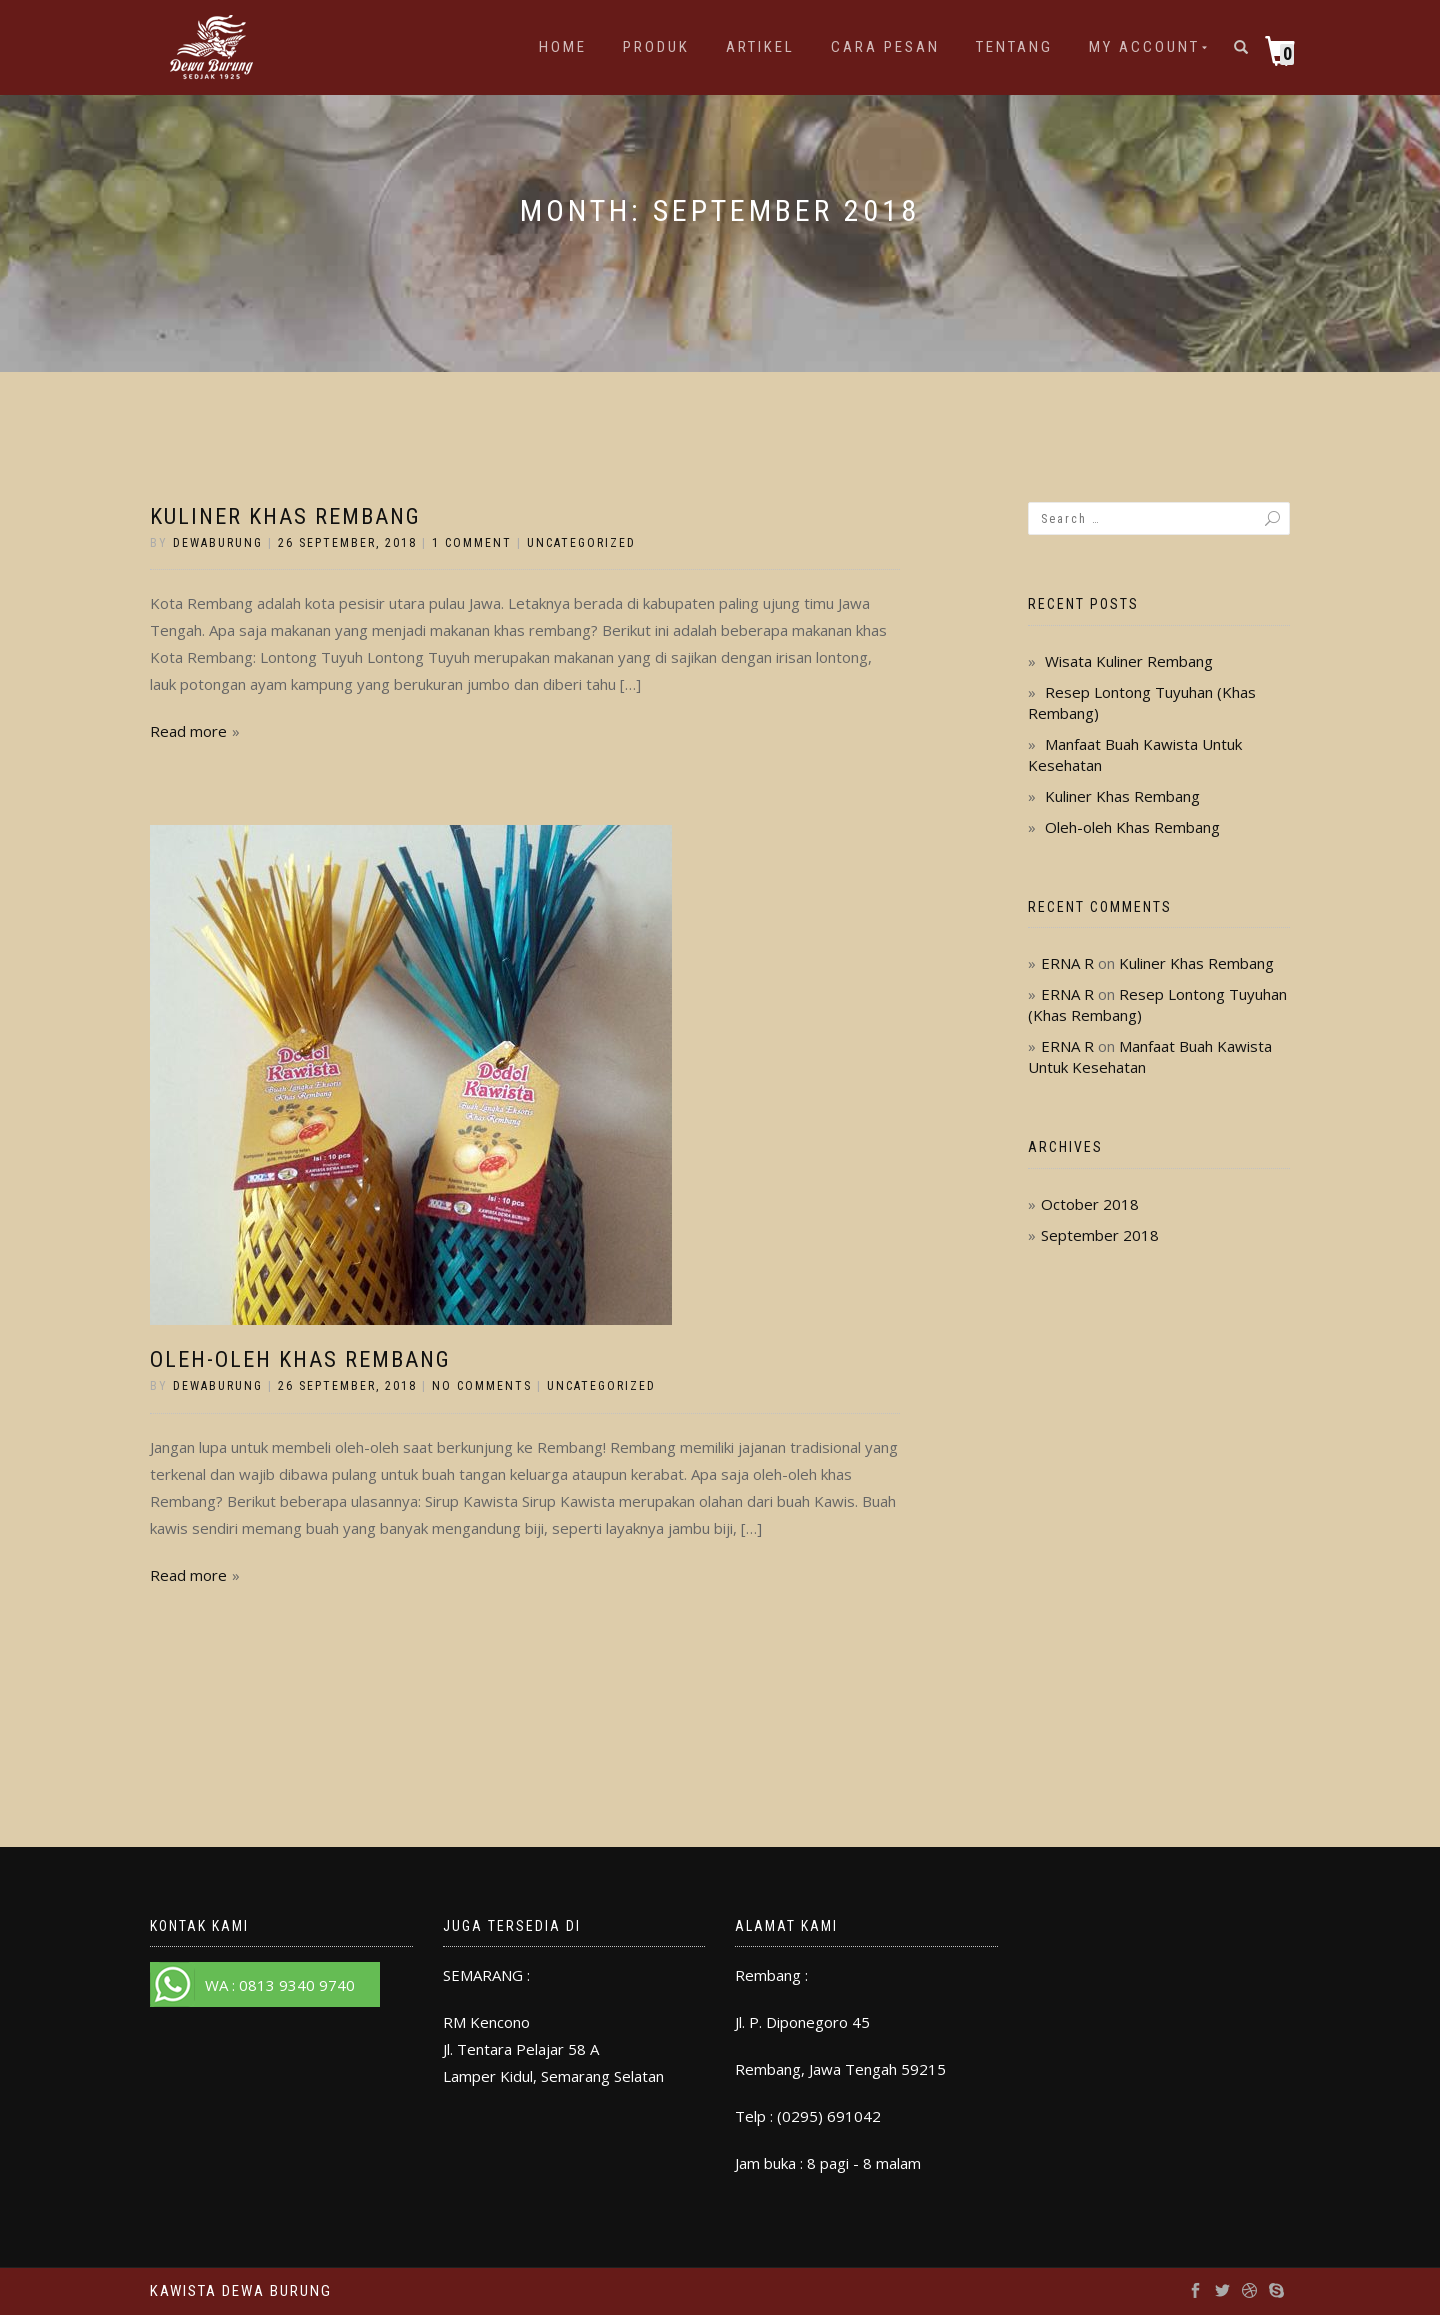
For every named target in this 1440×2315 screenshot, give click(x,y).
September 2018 (1100, 1235)
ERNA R (1067, 963)
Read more (188, 731)
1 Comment (472, 543)
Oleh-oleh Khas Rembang (300, 1359)
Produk (656, 47)
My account (1144, 47)
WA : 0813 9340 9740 (280, 1985)
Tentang (1014, 47)
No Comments (482, 1386)
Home (563, 47)
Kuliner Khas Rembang (285, 516)
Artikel (760, 47)
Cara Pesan (885, 47)
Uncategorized (581, 543)
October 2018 (1090, 1204)
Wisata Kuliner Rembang (1129, 661)
